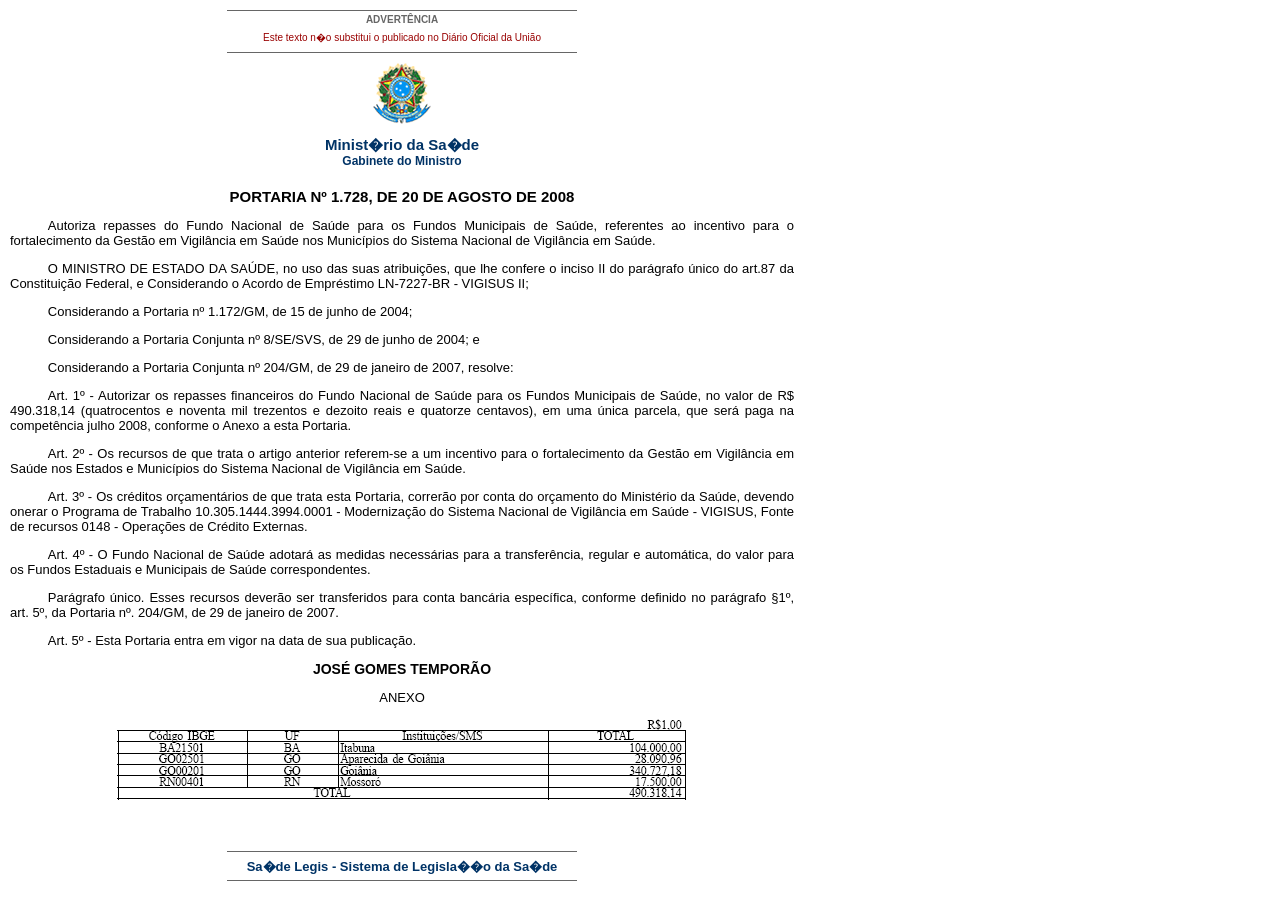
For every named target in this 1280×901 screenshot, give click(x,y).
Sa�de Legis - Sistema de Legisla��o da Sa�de (402, 866)
